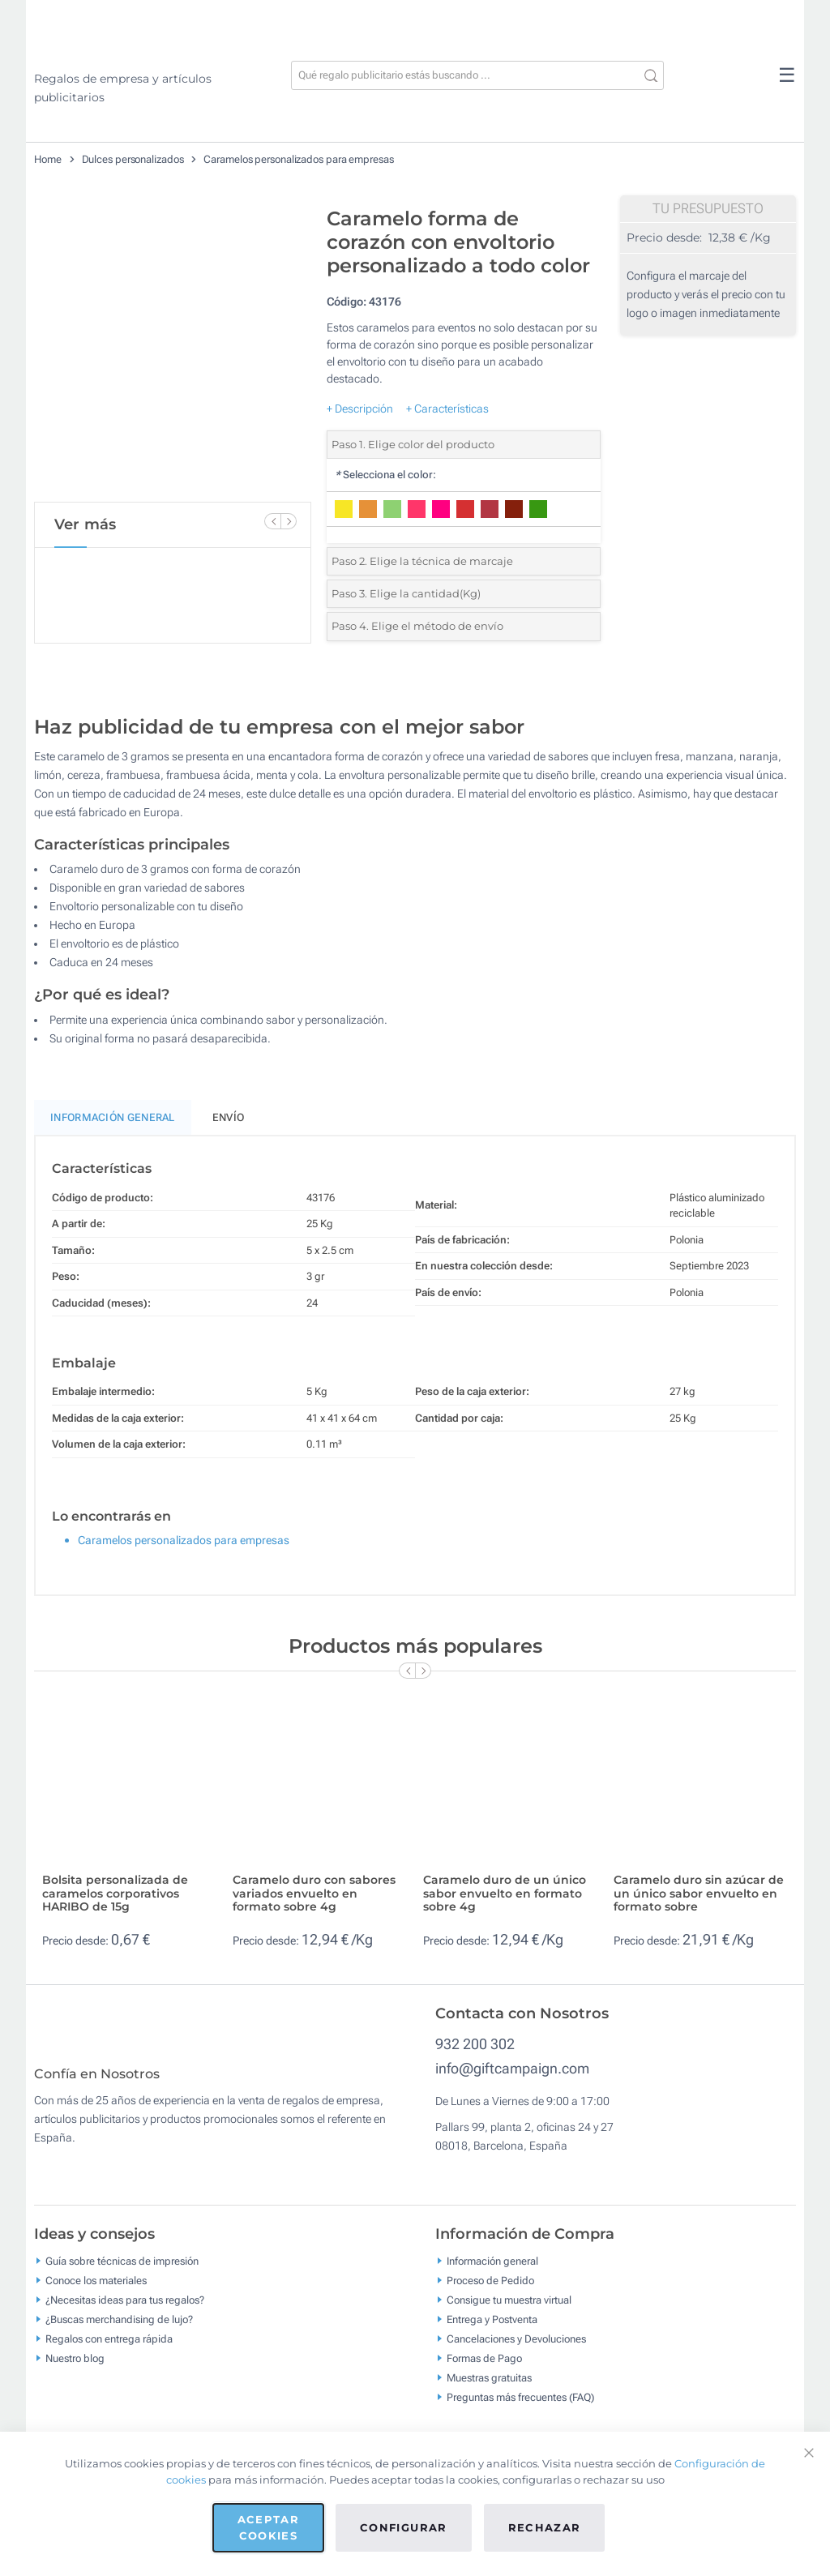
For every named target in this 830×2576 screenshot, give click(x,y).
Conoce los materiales (96, 2292)
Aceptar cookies (268, 2527)
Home (48, 159)
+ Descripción (360, 408)
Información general (492, 2272)
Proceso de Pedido (490, 2292)
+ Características (447, 408)
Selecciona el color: (385, 475)
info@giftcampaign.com (512, 2068)
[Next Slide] (288, 521)
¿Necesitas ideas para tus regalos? (124, 2311)
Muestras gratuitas (489, 2389)
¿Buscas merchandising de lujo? (119, 2331)
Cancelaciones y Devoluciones (516, 2350)
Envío (228, 1117)
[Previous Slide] (272, 521)
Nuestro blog (75, 2370)
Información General (112, 1117)
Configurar (403, 2527)
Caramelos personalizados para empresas (298, 159)
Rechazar (544, 2527)
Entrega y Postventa (492, 2331)
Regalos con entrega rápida (109, 2350)
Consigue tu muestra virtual (509, 2311)
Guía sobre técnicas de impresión (122, 2272)
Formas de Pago (484, 2370)
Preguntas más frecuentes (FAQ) (520, 2409)
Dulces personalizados (133, 159)
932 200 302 (475, 2043)
